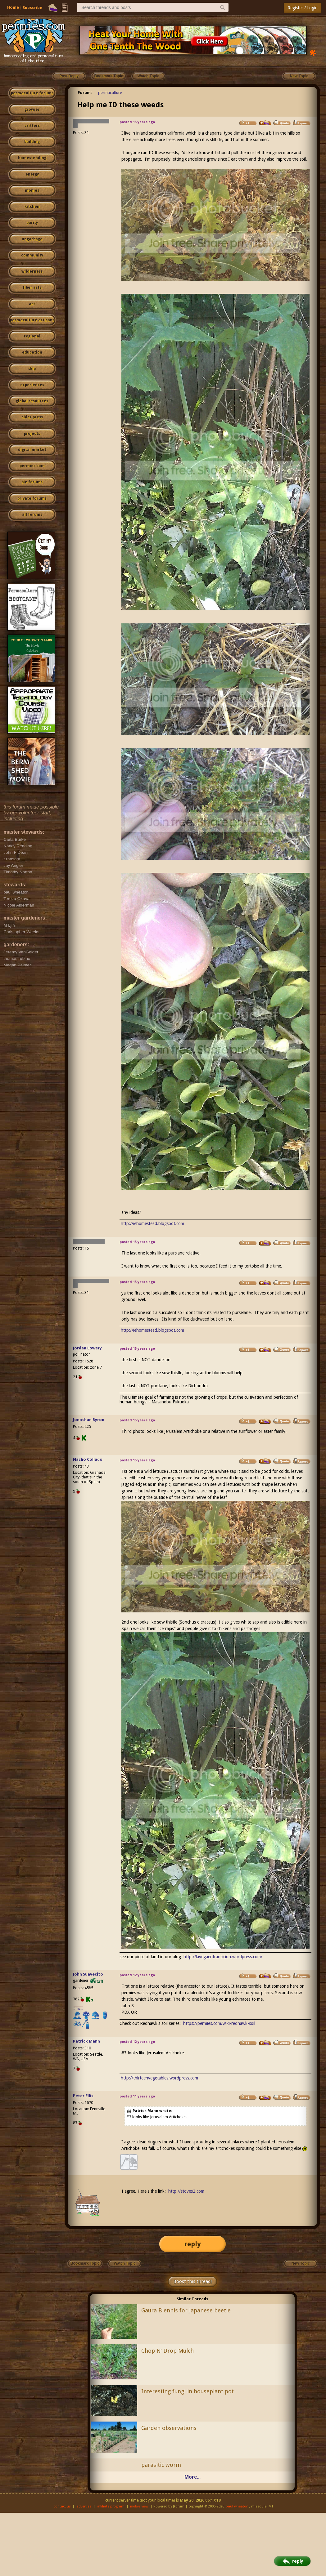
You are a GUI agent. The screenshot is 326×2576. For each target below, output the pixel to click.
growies (32, 109)
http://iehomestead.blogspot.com (152, 1223)
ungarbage (32, 239)
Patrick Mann (86, 2041)
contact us (62, 2506)
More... (192, 2477)
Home (13, 7)
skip (32, 369)
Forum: (85, 92)
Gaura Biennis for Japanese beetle (186, 2310)
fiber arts (32, 287)
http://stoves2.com (186, 2191)
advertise (83, 2506)
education (32, 352)
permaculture (110, 92)
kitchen (32, 206)
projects (32, 433)
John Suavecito (88, 1974)
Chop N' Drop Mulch (167, 2350)
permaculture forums (32, 93)
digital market (32, 450)
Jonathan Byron (88, 1419)
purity (32, 223)
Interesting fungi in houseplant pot (187, 2391)
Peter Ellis (83, 2095)
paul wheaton (237, 2506)
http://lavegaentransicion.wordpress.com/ (222, 1956)
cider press (32, 417)
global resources (32, 401)
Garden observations (169, 2428)
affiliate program (111, 2506)
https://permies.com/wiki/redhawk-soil (219, 2023)
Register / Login (303, 7)
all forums (32, 514)
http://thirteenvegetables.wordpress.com (159, 2077)
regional (32, 336)
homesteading (32, 158)
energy (32, 174)
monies (32, 190)
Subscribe (32, 7)
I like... (78, 2008)
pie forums (32, 482)
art (32, 304)
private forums (32, 498)
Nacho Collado (87, 1459)
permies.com (32, 466)
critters (32, 125)
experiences (32, 385)
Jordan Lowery (87, 1348)
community (32, 255)
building (32, 142)
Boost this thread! (192, 2281)
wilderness (32, 271)
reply (192, 2244)
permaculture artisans (32, 320)
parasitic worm (161, 2465)
